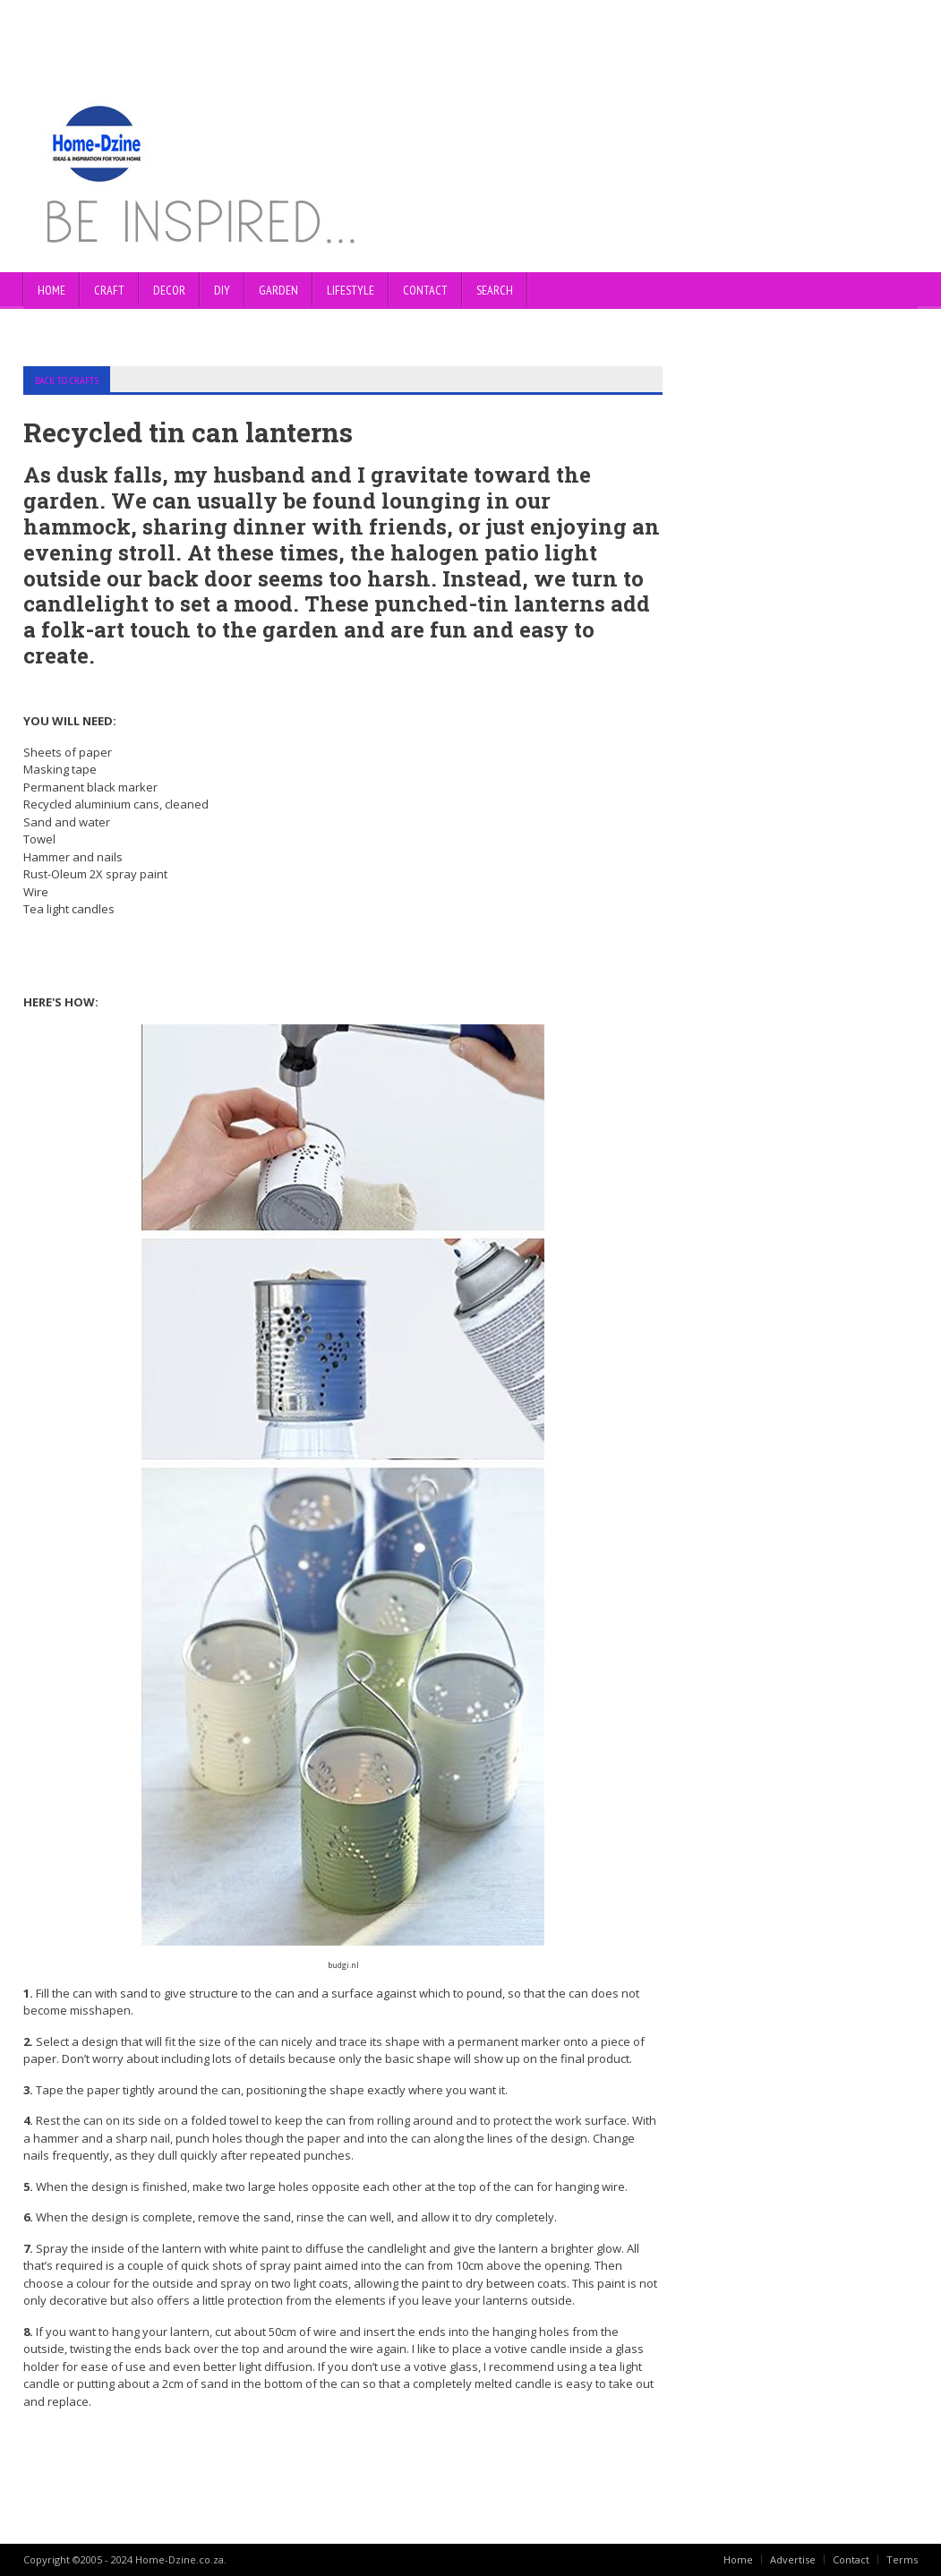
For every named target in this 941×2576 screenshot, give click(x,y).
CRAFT (109, 290)
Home (51, 290)
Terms (902, 2559)
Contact (851, 2559)
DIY (222, 290)
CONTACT (425, 290)
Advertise (793, 2559)
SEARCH (494, 290)
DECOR (169, 290)
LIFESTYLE (350, 290)
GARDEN (278, 290)
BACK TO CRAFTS (66, 380)
